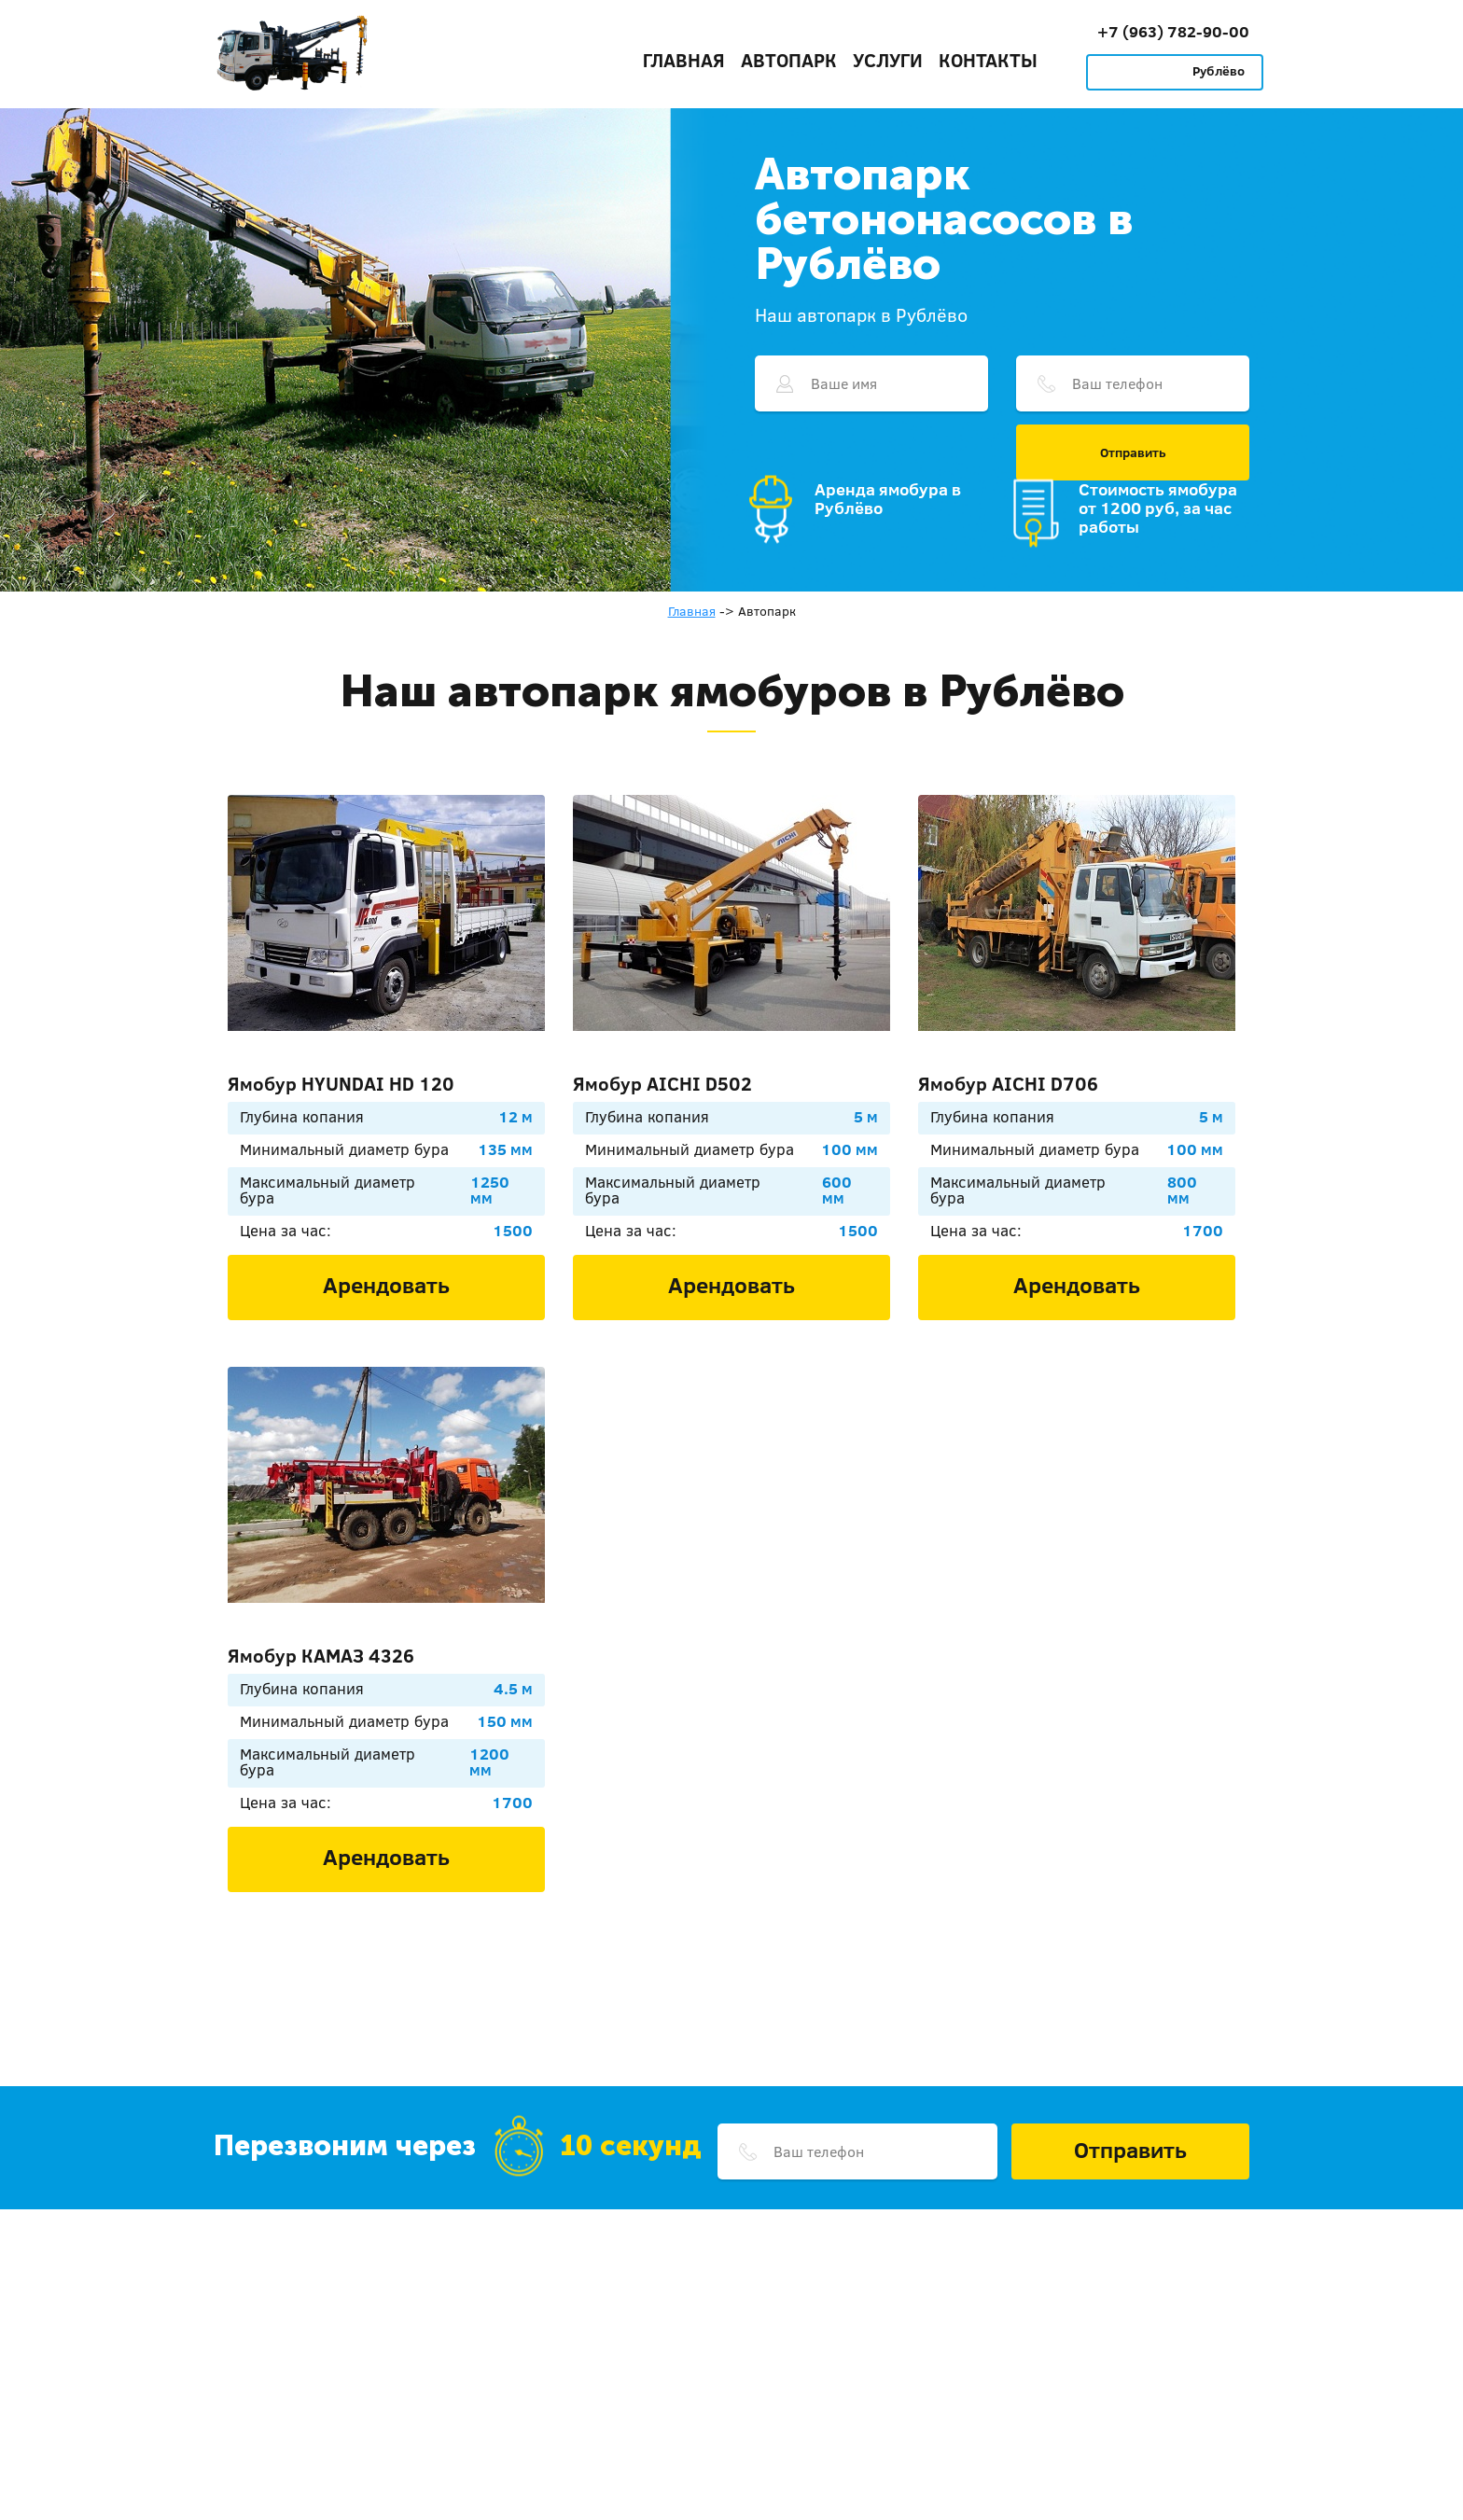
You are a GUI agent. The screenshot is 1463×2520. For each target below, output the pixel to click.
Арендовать (386, 1285)
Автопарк (789, 60)
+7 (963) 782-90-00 (1173, 31)
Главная (684, 60)
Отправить (1133, 452)
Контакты (988, 60)
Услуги (888, 60)
